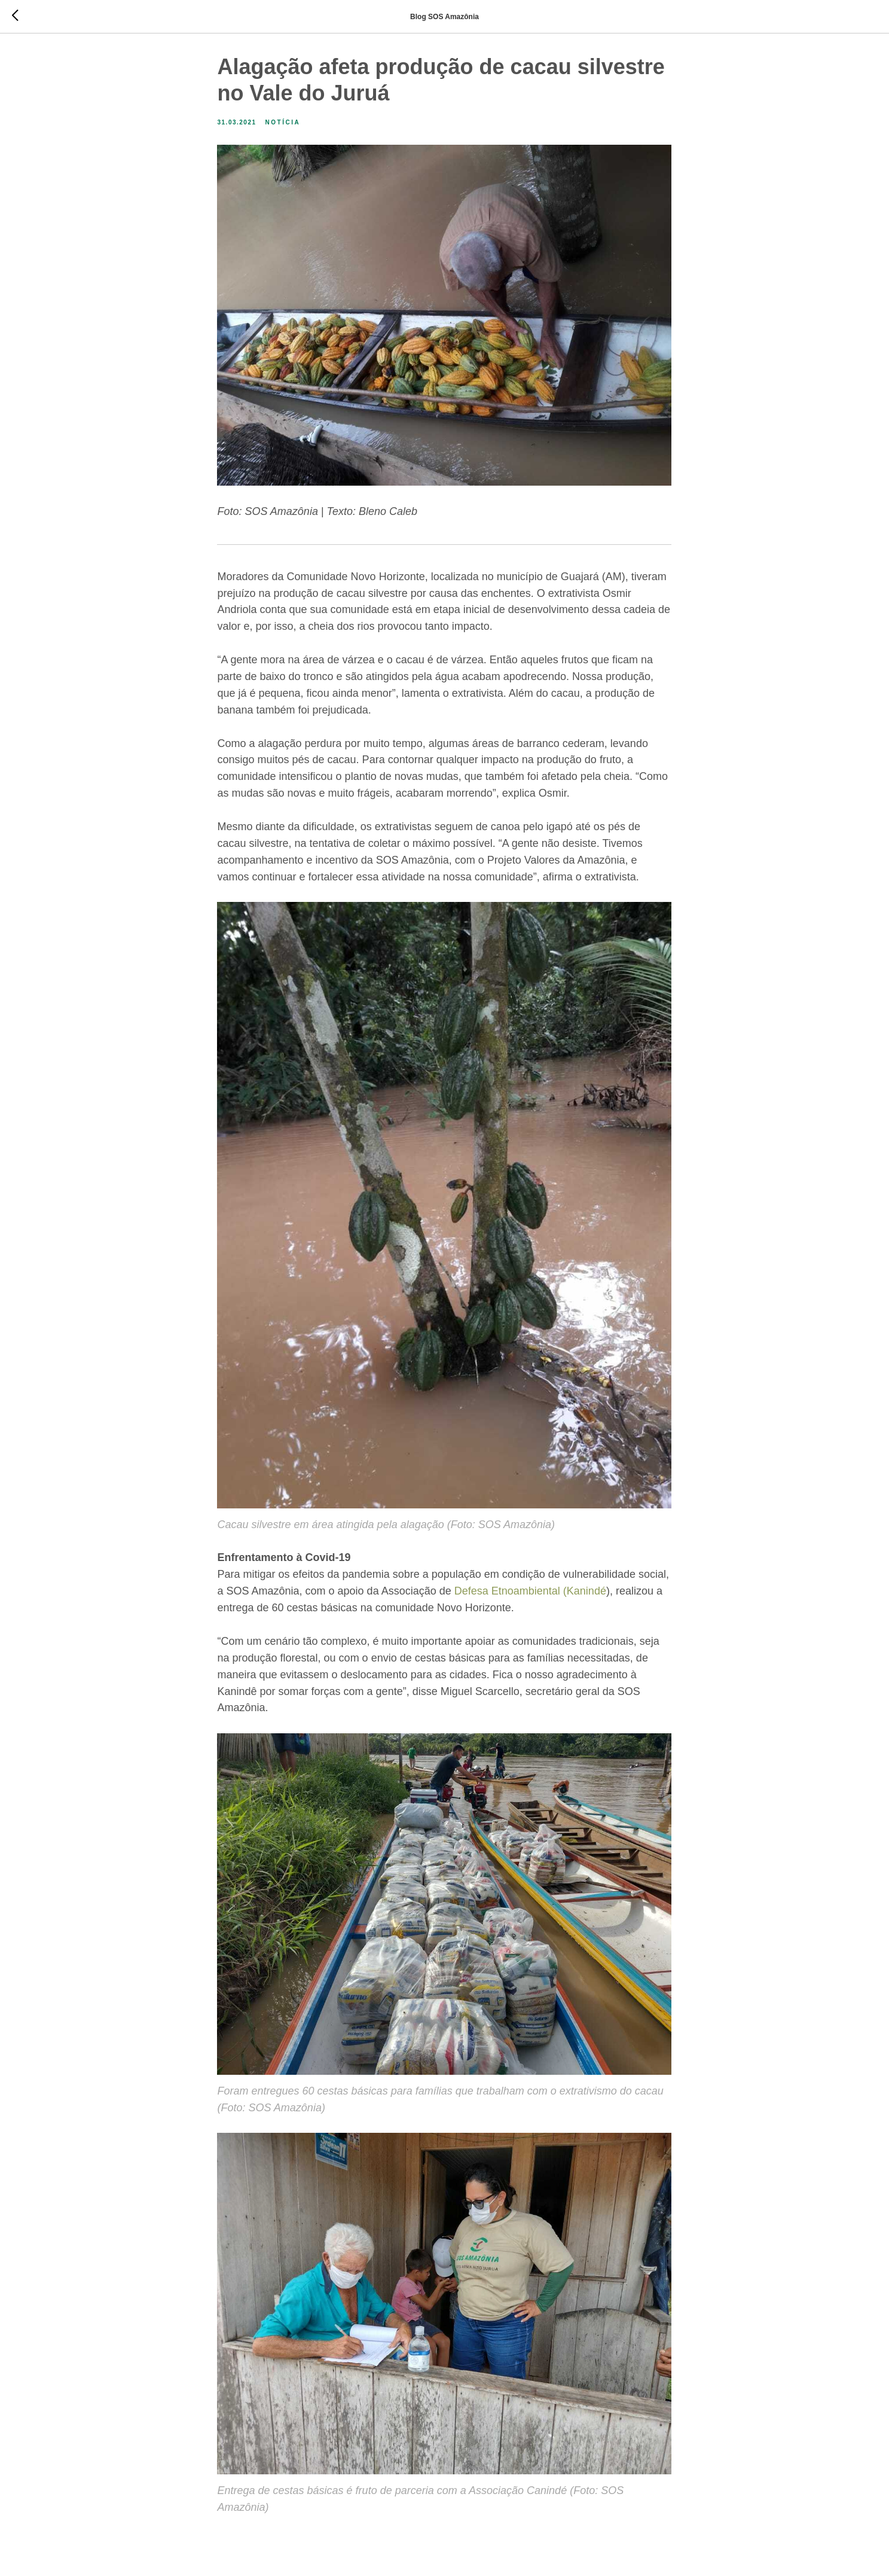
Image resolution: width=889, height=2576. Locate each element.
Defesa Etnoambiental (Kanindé (530, 1594)
